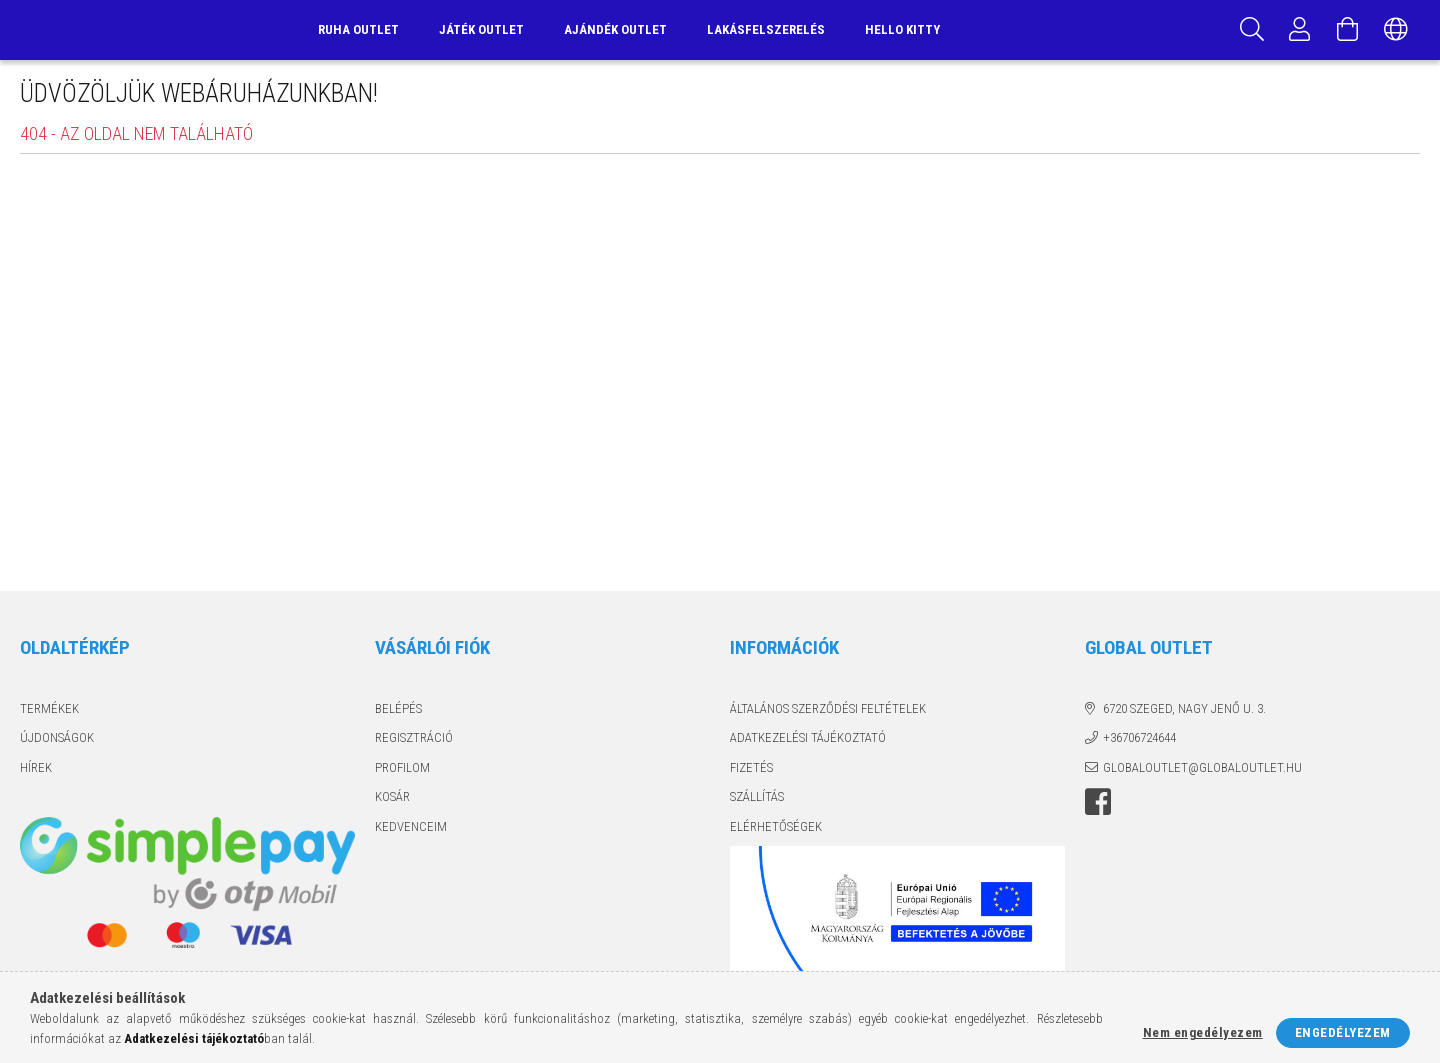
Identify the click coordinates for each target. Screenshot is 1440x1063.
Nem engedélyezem (1203, 1032)
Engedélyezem (1343, 1032)
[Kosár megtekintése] (1348, 30)
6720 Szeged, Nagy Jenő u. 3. (1184, 708)
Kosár (392, 796)
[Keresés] (1252, 30)
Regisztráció (414, 737)
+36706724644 (1139, 737)
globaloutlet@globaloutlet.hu (1202, 767)
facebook (1098, 802)
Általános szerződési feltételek (828, 708)
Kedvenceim (411, 826)
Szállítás (757, 796)
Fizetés (751, 767)
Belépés (398, 708)
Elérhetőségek (776, 826)
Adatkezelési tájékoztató (808, 737)
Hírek (36, 767)
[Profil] (1300, 30)
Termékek (49, 708)
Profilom (402, 767)
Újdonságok (57, 737)
